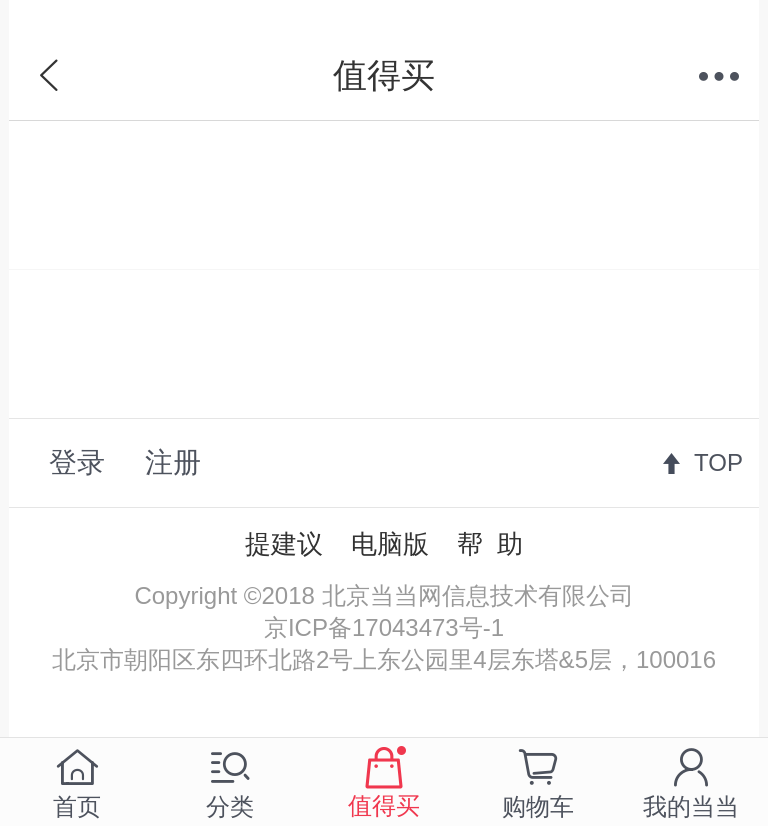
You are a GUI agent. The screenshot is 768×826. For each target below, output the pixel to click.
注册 (173, 462)
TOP (718, 462)
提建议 (284, 544)
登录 (77, 462)
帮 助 (490, 544)
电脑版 (390, 544)
